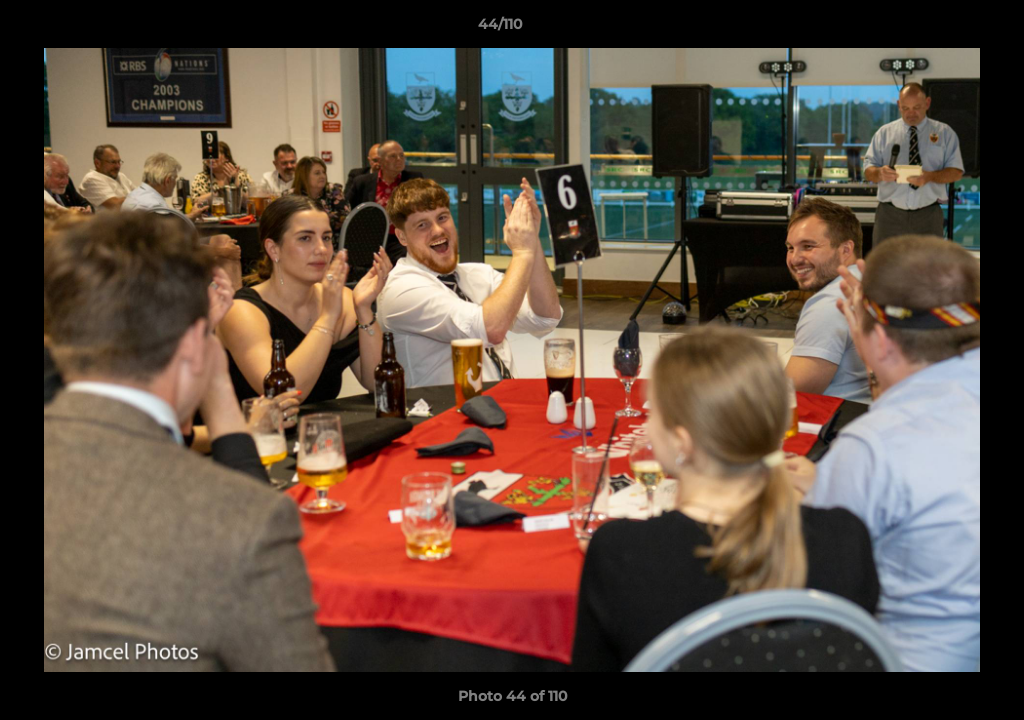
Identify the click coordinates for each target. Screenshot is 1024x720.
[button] (940, 29)
